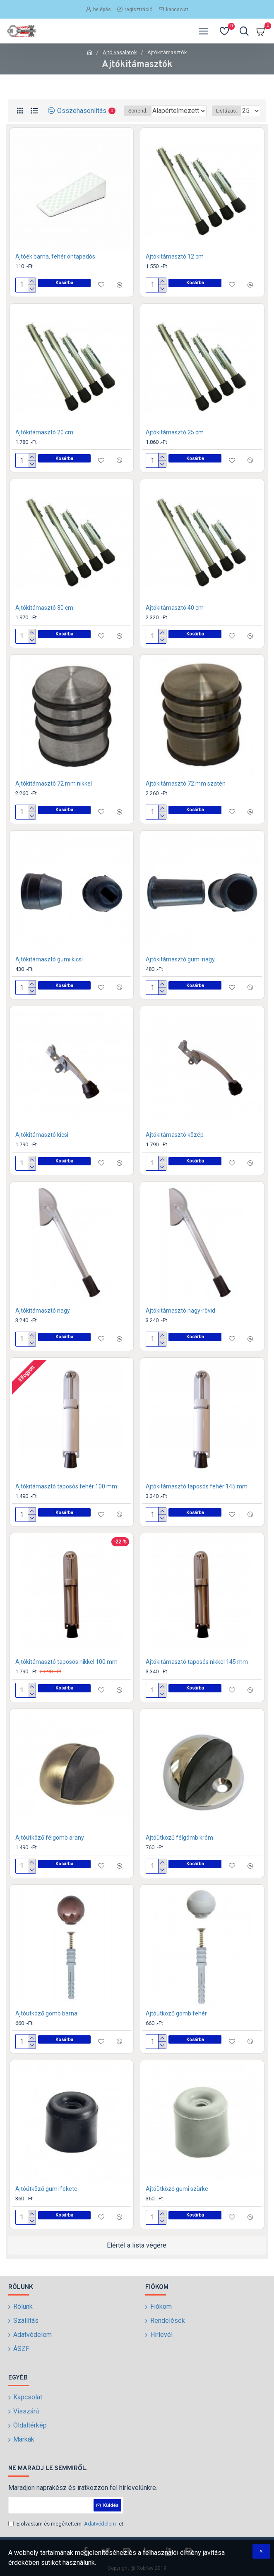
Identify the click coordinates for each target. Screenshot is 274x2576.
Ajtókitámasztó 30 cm (44, 618)
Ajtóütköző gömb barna (46, 2024)
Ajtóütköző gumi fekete (46, 2199)
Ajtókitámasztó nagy (42, 1321)
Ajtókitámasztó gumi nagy (180, 970)
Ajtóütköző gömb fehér (176, 2024)
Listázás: (226, 123)
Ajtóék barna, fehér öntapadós (55, 267)
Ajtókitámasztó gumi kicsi (49, 970)
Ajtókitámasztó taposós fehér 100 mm (66, 1497)
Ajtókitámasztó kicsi (41, 1145)
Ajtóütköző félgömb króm (179, 1848)
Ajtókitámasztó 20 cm (44, 443)
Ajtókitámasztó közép (175, 1145)
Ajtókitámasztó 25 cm (175, 443)
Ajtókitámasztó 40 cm (175, 618)
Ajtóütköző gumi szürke (177, 2199)
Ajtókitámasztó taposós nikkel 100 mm (66, 1672)
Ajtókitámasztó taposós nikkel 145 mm (197, 1672)
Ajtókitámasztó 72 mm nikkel (53, 794)
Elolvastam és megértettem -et (65, 2524)
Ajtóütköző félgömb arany (49, 1848)
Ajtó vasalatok (120, 52)
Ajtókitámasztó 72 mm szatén (186, 794)
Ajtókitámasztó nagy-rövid (180, 1321)
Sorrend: (99, 123)
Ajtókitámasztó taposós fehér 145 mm (197, 1497)
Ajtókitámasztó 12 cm (175, 267)
